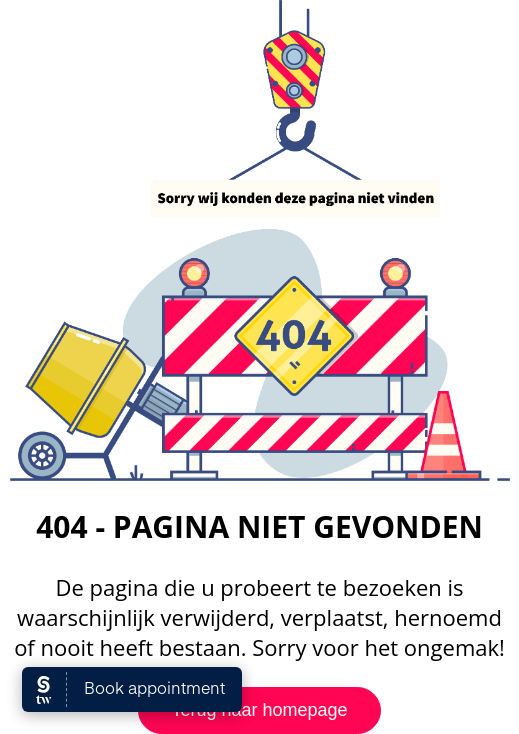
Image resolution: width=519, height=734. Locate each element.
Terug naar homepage (259, 710)
